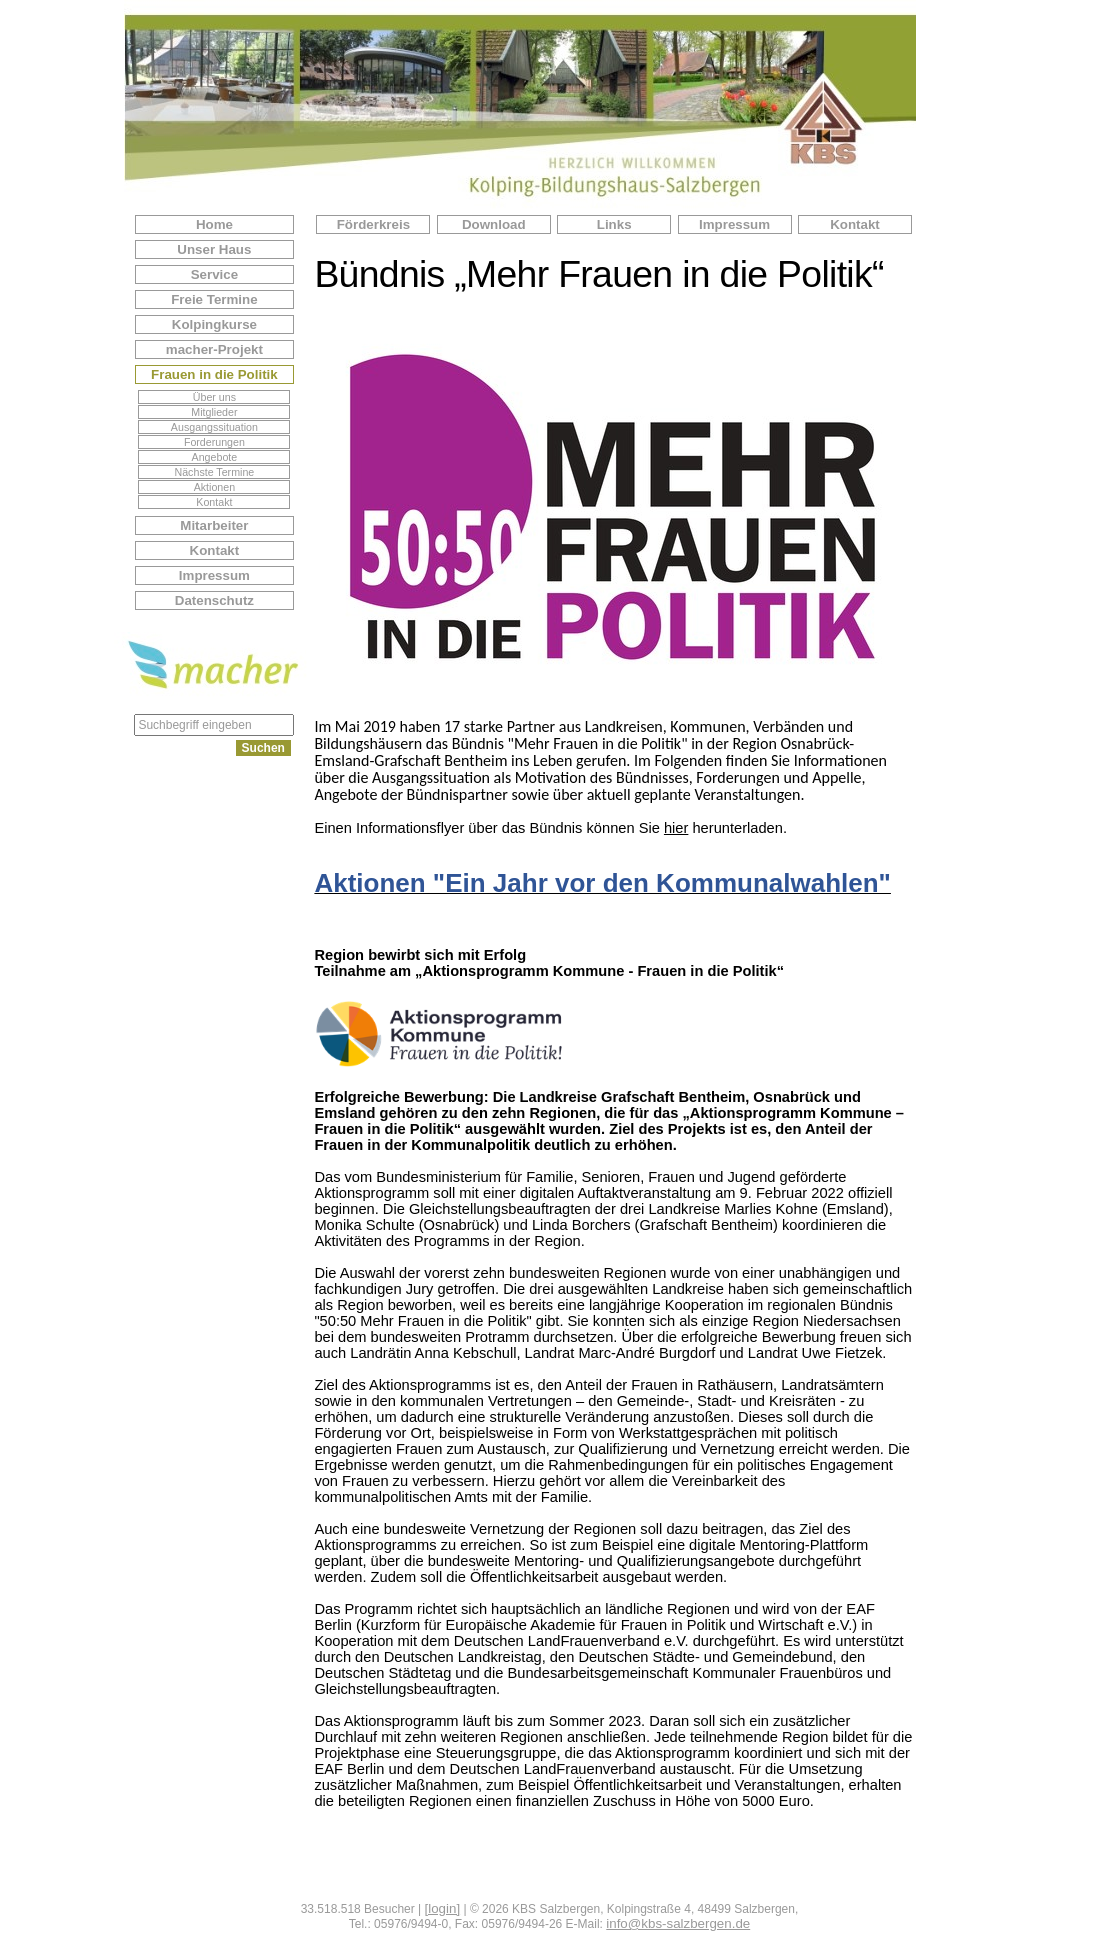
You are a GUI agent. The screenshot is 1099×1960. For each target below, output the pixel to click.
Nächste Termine (215, 472)
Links (614, 224)
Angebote (215, 457)
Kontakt (214, 502)
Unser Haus (214, 249)
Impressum (214, 575)
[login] (443, 1908)
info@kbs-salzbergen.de (678, 1923)
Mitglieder (214, 412)
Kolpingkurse (214, 324)
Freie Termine (214, 299)
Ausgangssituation (214, 427)
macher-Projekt (214, 349)
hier (676, 828)
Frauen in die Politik (214, 374)
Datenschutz (214, 600)
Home (214, 224)
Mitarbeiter (214, 525)
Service (214, 274)
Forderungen (214, 442)
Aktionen (214, 487)
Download (494, 224)
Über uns (214, 397)
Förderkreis (373, 224)
